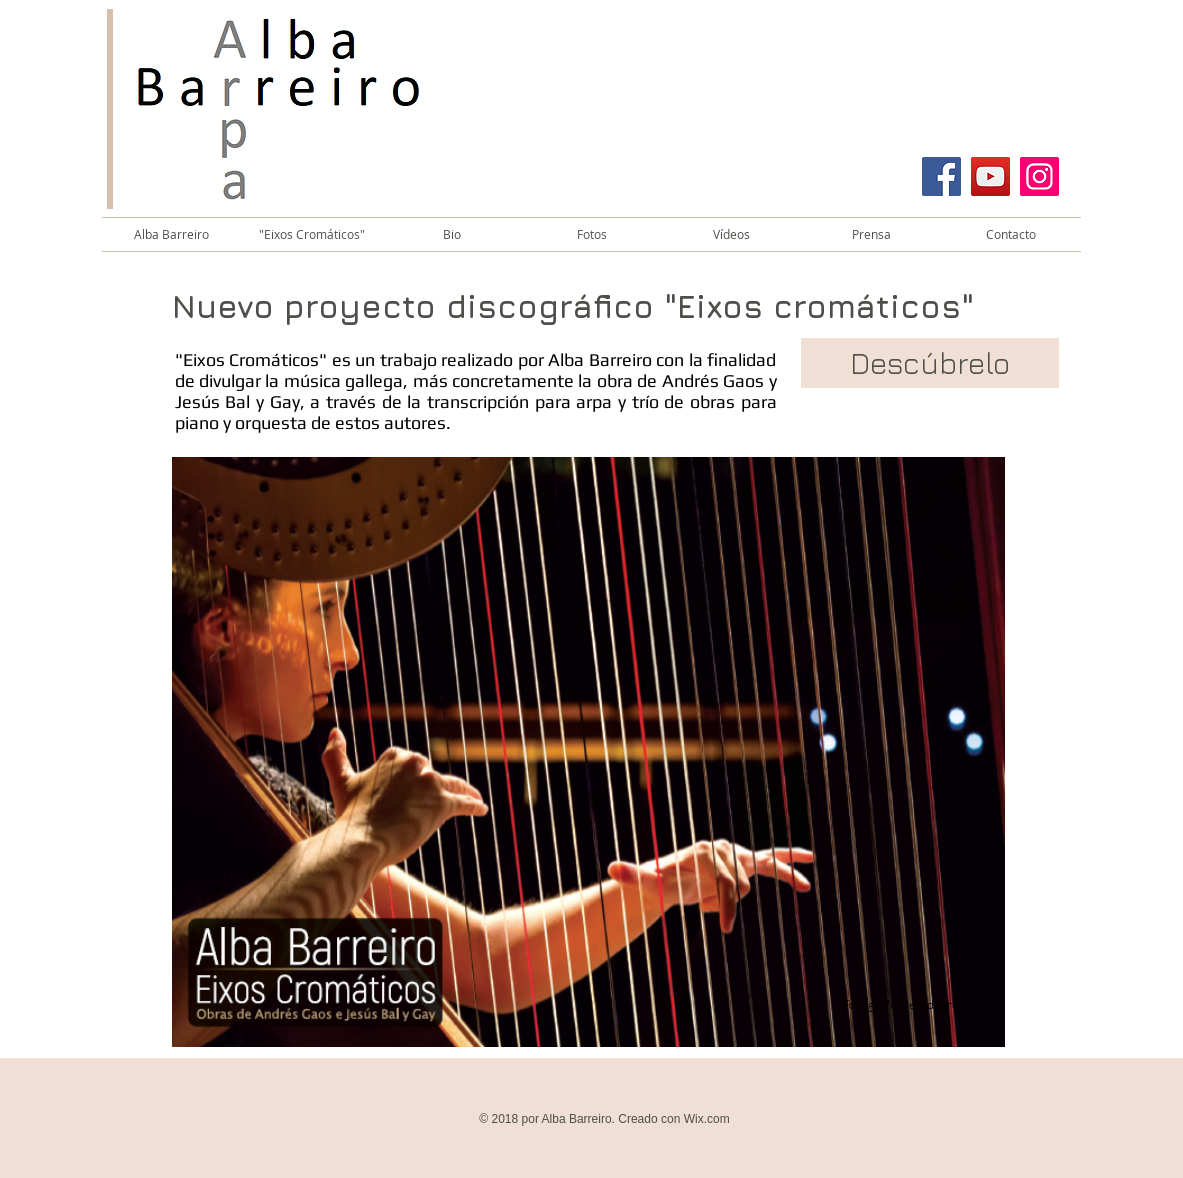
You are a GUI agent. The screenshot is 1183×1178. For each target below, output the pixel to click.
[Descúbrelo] (930, 363)
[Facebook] (941, 176)
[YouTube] (990, 176)
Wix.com (707, 1119)
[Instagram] (1039, 176)
